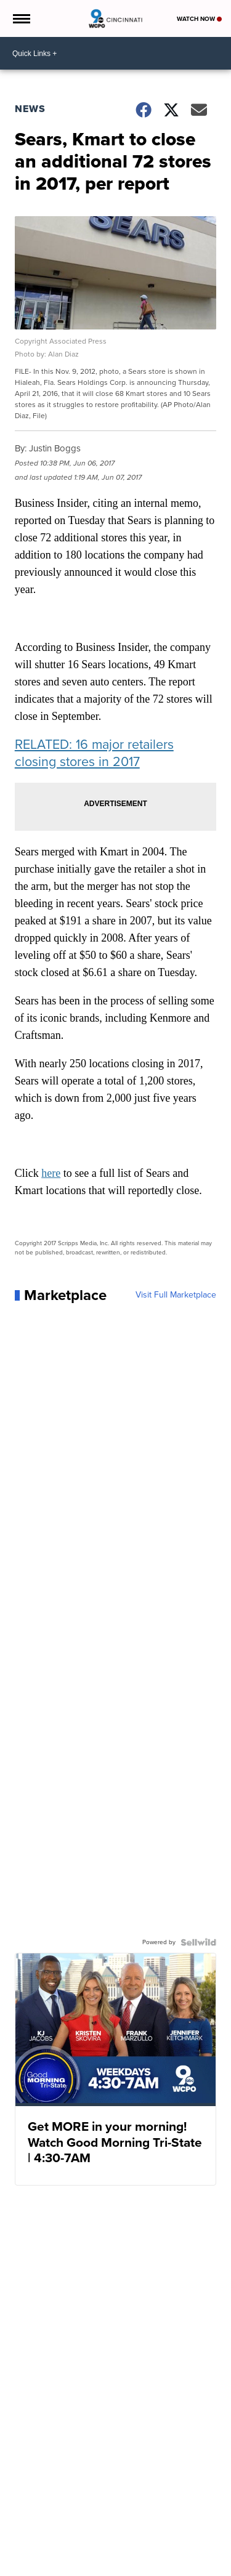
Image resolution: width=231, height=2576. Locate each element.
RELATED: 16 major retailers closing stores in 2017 (94, 753)
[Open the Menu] (20, 18)
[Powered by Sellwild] (198, 1942)
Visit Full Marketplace (176, 1295)
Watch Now (199, 18)
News (30, 109)
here (50, 1173)
